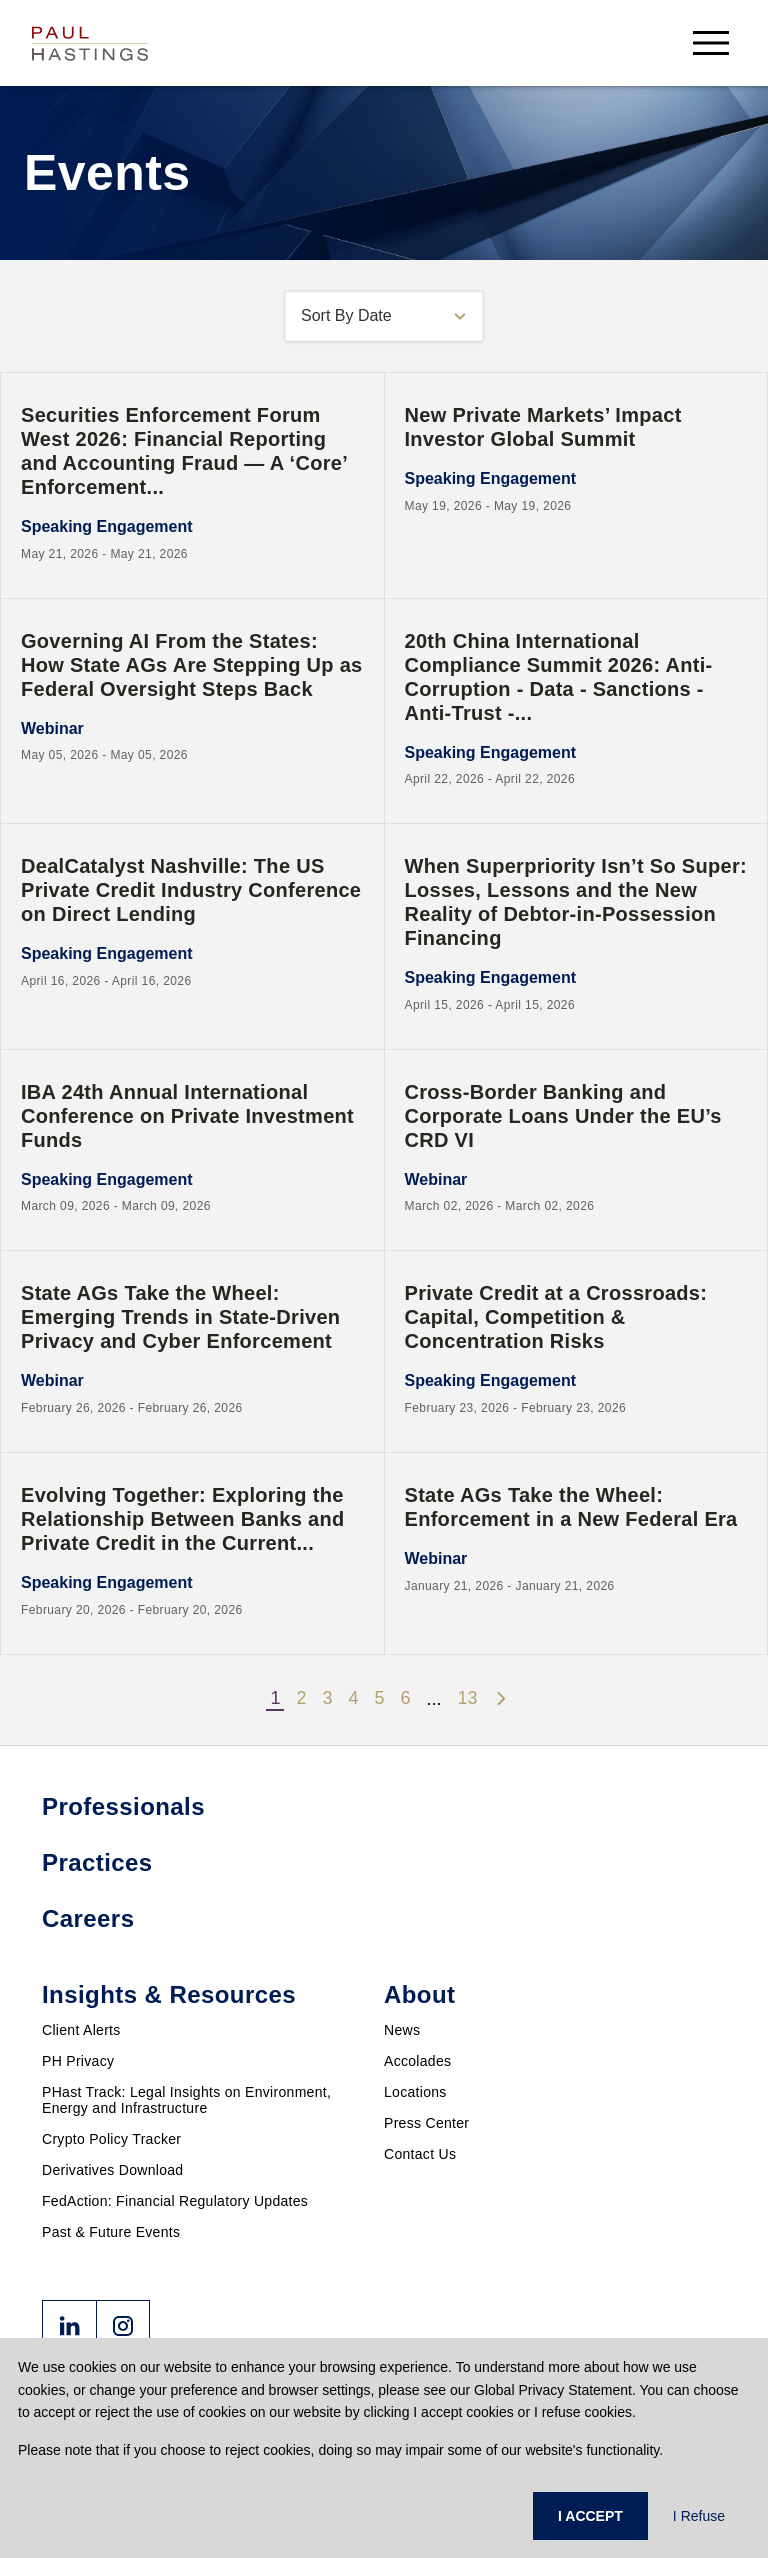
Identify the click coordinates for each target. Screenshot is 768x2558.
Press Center (426, 2123)
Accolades (417, 2061)
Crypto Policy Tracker (111, 2139)
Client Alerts (81, 2030)
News (402, 2030)
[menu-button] (711, 42)
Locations (415, 2092)
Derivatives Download (112, 2170)
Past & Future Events (111, 2232)
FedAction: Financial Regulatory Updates (175, 2201)
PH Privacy (78, 2061)
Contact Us (420, 2154)
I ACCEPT (590, 2516)
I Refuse (699, 2516)
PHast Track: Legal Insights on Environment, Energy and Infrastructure (186, 2100)
